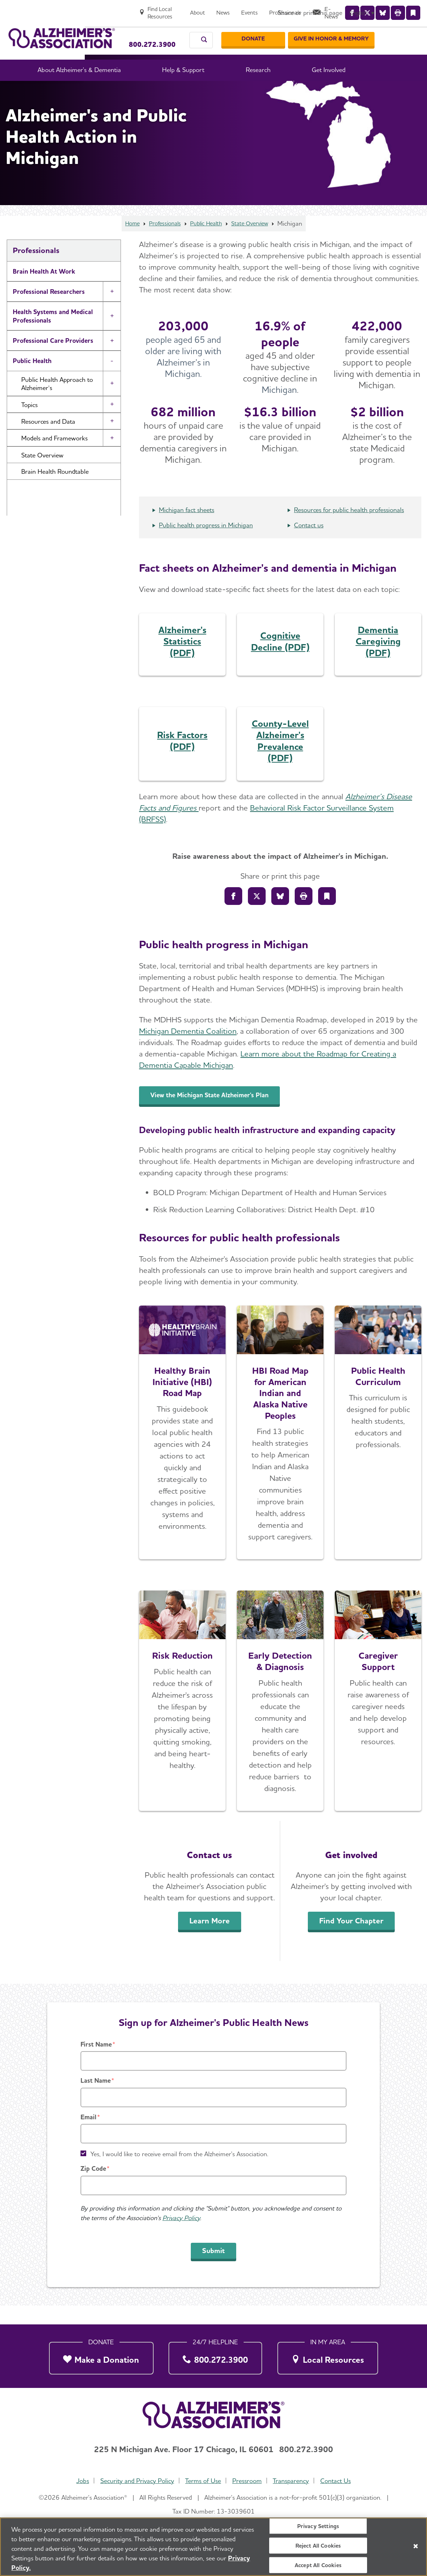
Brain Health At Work (44, 290)
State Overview (255, 242)
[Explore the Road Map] (182, 1451)
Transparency (293, 2480)
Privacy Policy (181, 2236)
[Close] (415, 2546)
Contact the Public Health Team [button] (64, 523)
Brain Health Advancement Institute (64, 562)
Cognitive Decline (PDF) (280, 660)
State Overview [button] (42, 474)
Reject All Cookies (318, 2546)
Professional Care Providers (53, 359)
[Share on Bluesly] (280, 915)
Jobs (79, 2480)
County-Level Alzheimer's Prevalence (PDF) (280, 759)
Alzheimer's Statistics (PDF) (182, 660)
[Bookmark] (327, 915)
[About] (235, 9)
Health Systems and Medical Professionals (53, 334)
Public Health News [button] (47, 507)
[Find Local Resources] (189, 9)
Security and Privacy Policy (135, 2480)
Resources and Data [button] (48, 440)
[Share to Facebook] (233, 915)
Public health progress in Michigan (206, 544)
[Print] (303, 915)
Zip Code (93, 2187)
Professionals (161, 242)
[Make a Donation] (101, 2356)
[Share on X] (257, 915)
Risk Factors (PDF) (182, 759)
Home (125, 242)
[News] (260, 9)
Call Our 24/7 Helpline (156, 27)
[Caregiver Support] (378, 1719)
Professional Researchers (49, 310)
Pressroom (247, 2480)
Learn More (209, 1939)
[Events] (287, 9)
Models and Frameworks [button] (54, 457)
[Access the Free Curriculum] (378, 1451)
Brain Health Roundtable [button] (55, 490)
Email (88, 2136)
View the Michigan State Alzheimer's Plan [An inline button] (223, 1114)
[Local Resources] (328, 2356)
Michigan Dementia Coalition (188, 1049)
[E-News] (366, 9)
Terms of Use (202, 2480)
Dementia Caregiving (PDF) (378, 660)
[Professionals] (322, 9)
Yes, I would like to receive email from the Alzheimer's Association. (179, 2172)
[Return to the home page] (62, 31)
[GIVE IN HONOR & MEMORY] (375, 31)
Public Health (206, 242)
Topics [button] (29, 423)
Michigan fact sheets (186, 528)
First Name (96, 2063)
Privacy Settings (318, 2526)
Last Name (96, 2099)
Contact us (308, 544)
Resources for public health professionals (349, 528)
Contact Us (338, 2480)
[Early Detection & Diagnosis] (280, 1719)
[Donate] (297, 31)
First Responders (37, 541)
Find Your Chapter (351, 1939)
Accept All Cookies (318, 2565)
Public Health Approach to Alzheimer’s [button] (57, 402)
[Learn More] (182, 1719)
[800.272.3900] (215, 2356)
